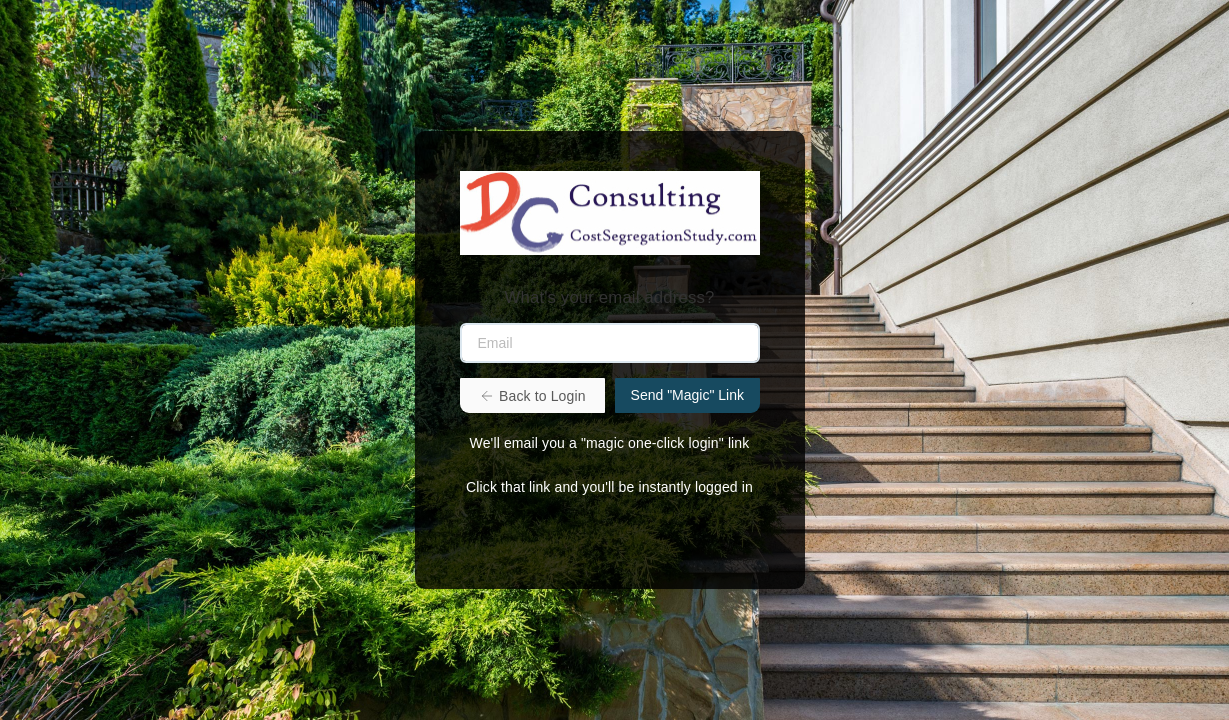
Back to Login (532, 396)
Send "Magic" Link (687, 395)
